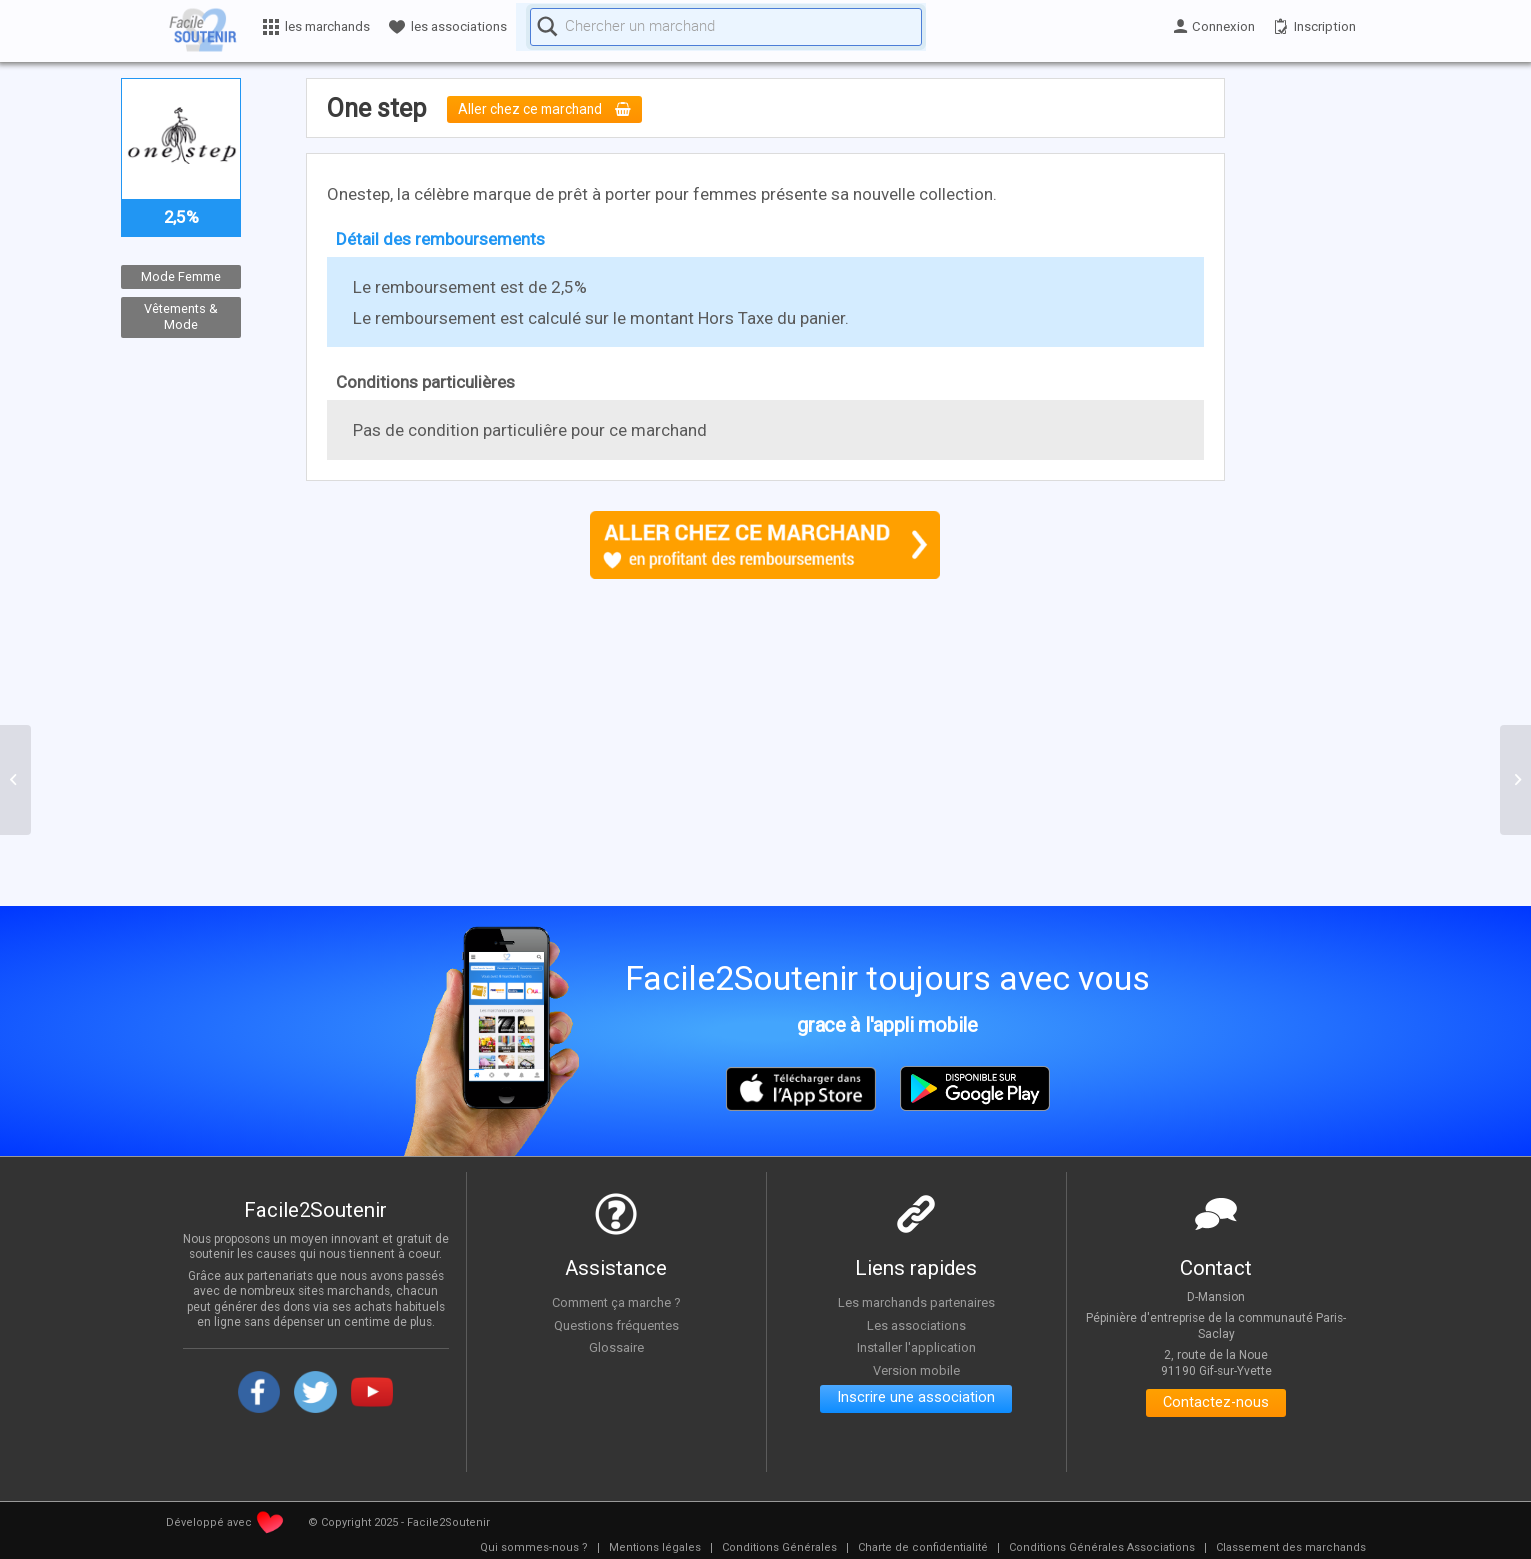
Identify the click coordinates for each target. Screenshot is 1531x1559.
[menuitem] (534, 1548)
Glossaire (616, 1347)
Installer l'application (916, 1347)
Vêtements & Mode (181, 317)
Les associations (916, 1325)
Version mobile (916, 1370)
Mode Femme (181, 276)
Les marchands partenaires (916, 1302)
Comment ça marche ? (616, 1302)
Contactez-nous (1216, 1405)
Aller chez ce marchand (553, 110)
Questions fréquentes (616, 1325)
